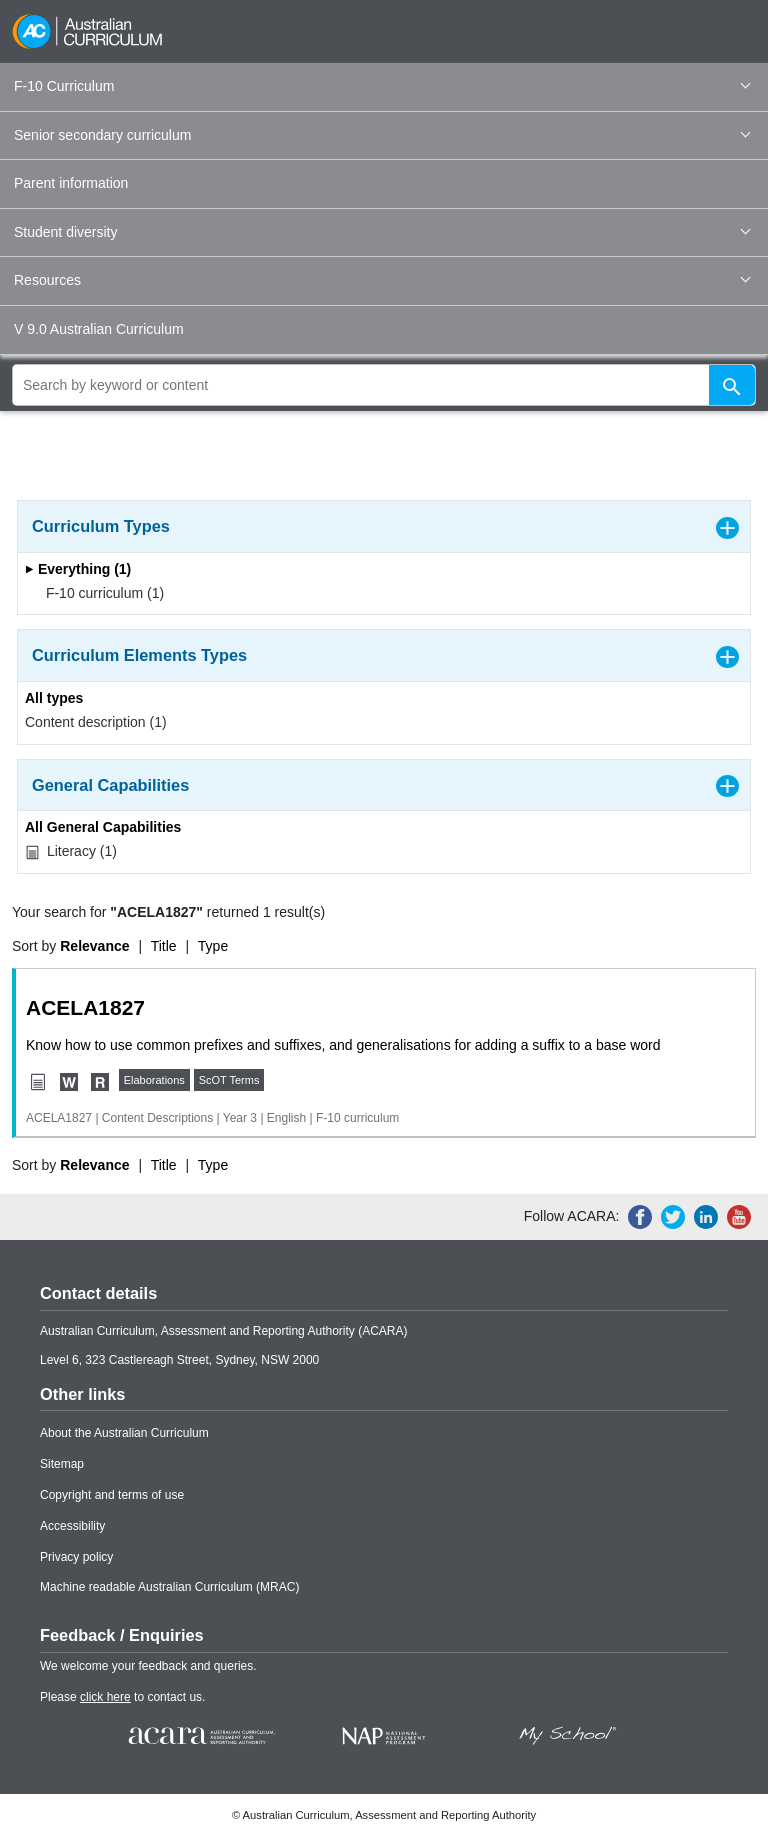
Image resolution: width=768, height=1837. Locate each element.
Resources (382, 280)
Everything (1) (78, 569)
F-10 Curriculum (382, 86)
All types (54, 698)
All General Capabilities (103, 827)
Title (164, 946)
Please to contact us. (122, 1697)
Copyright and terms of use (112, 1495)
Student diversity (382, 232)
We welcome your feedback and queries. (148, 1666)
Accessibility (72, 1526)
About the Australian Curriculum (124, 1433)
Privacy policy (76, 1557)
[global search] (384, 385)
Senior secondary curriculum (382, 135)
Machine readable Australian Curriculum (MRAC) (169, 1587)
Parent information (71, 183)
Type (213, 946)
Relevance (94, 946)
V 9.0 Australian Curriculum (99, 329)
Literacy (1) (71, 851)
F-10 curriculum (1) (98, 593)
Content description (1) (96, 722)
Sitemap (62, 1464)
